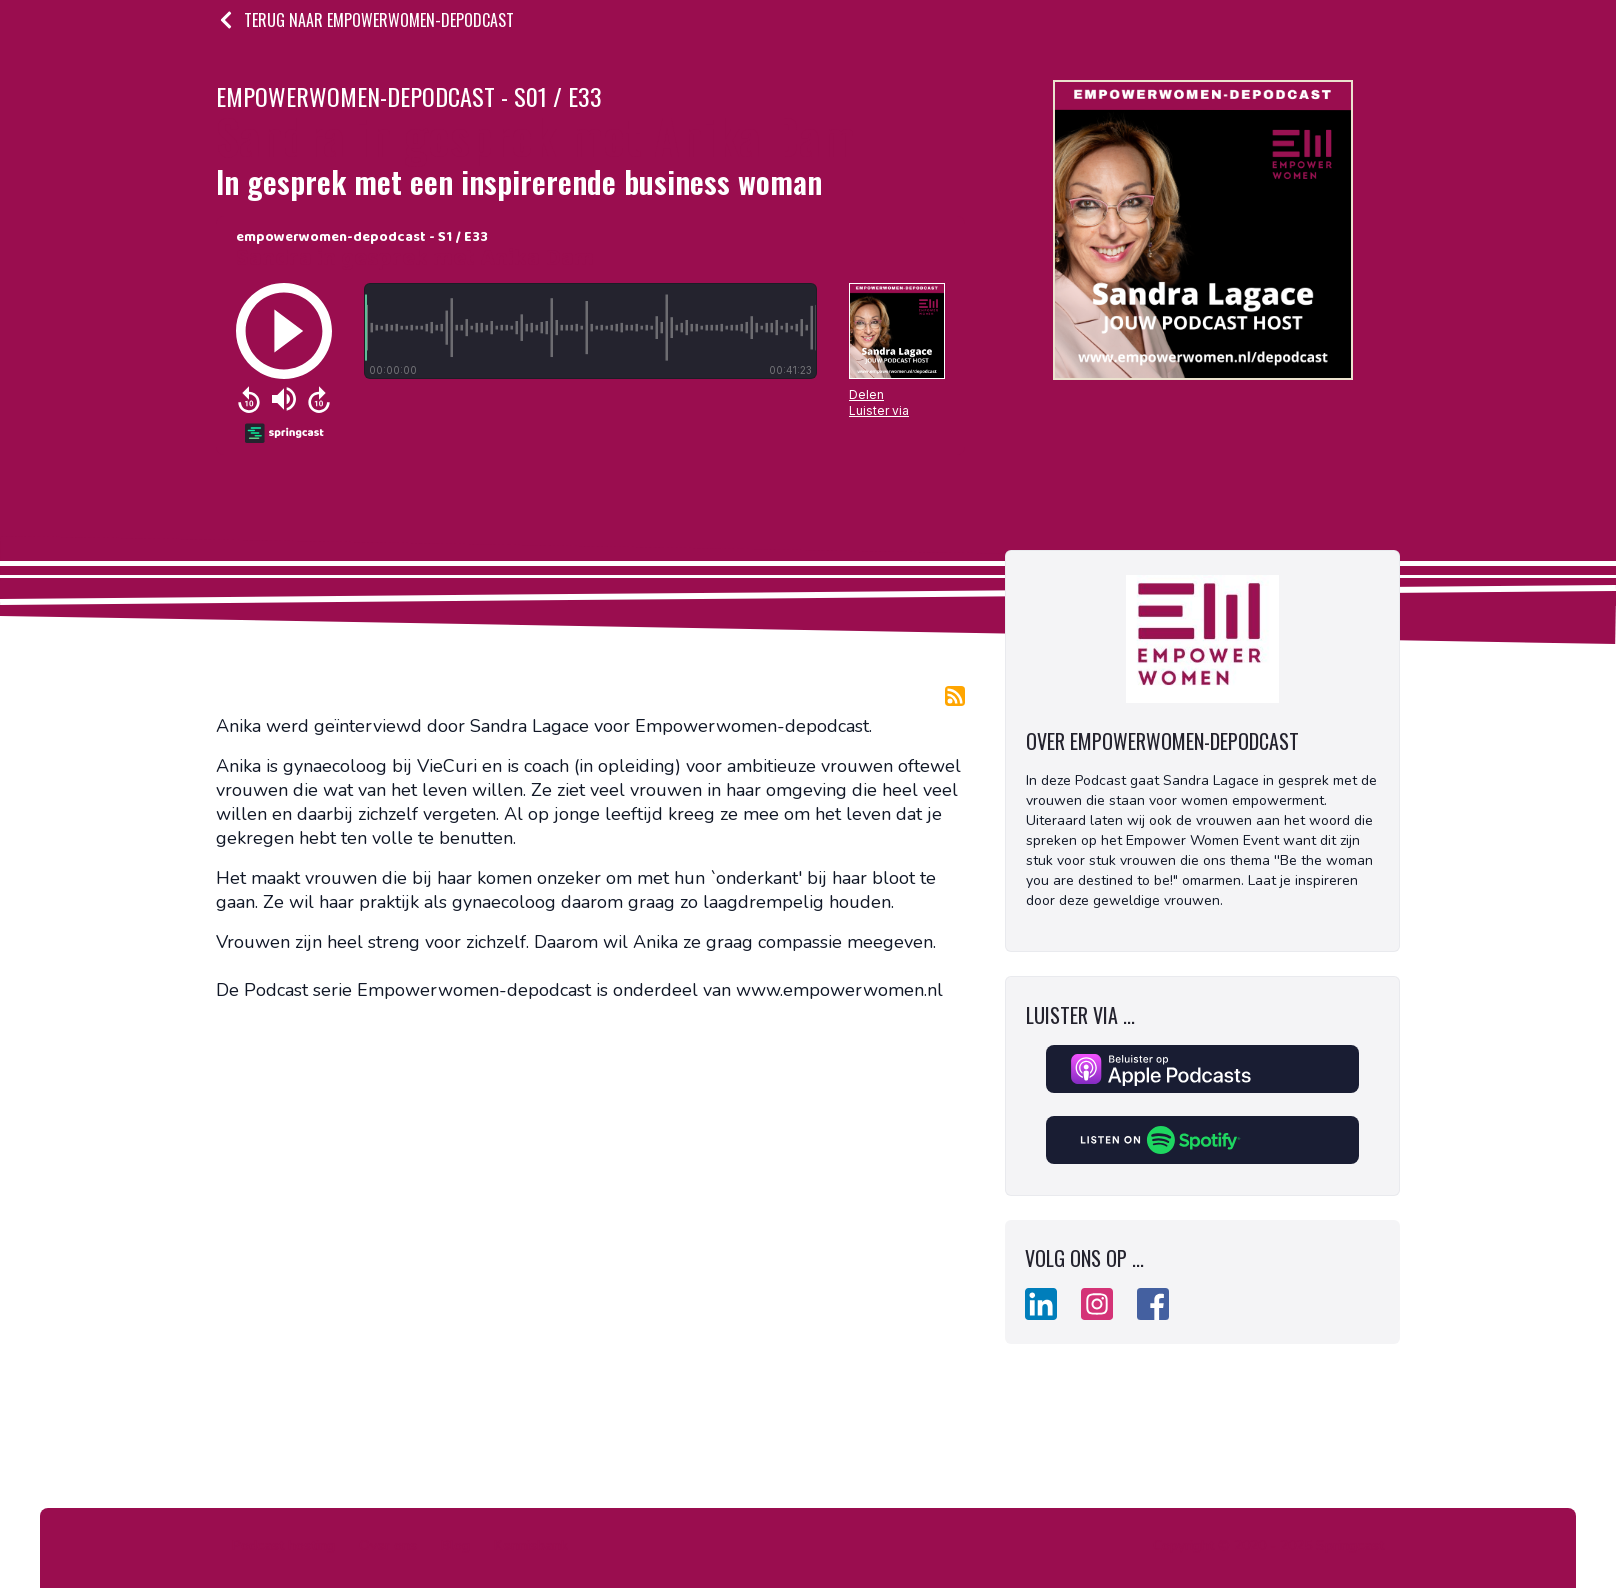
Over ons (388, 1545)
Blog (455, 1545)
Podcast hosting (283, 1545)
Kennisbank (531, 1545)
